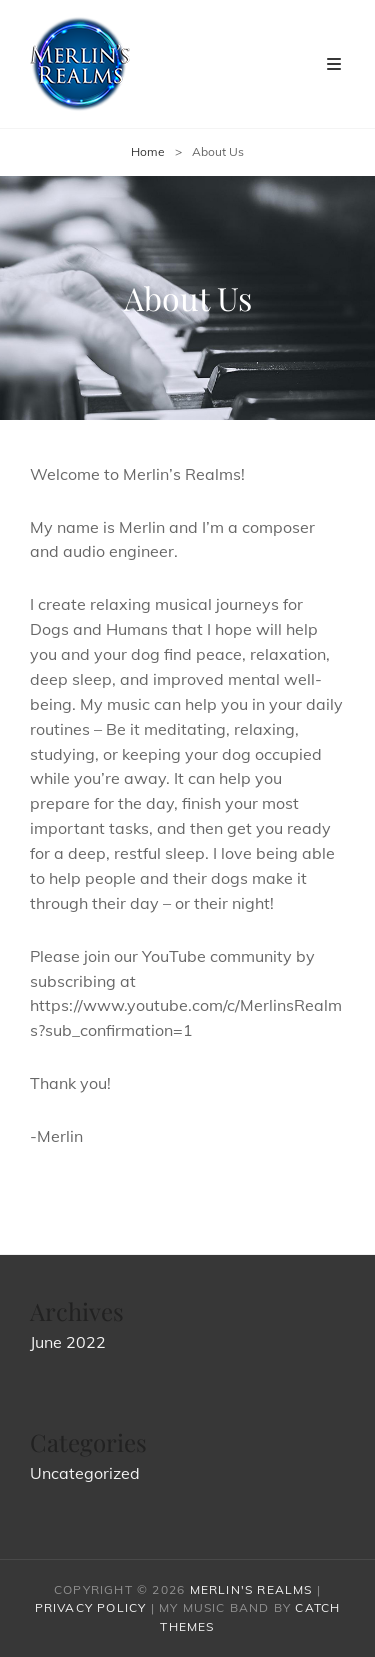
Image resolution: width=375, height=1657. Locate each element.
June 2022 (68, 1342)
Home (148, 151)
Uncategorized (85, 1473)
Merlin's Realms (251, 1589)
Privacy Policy (91, 1607)
